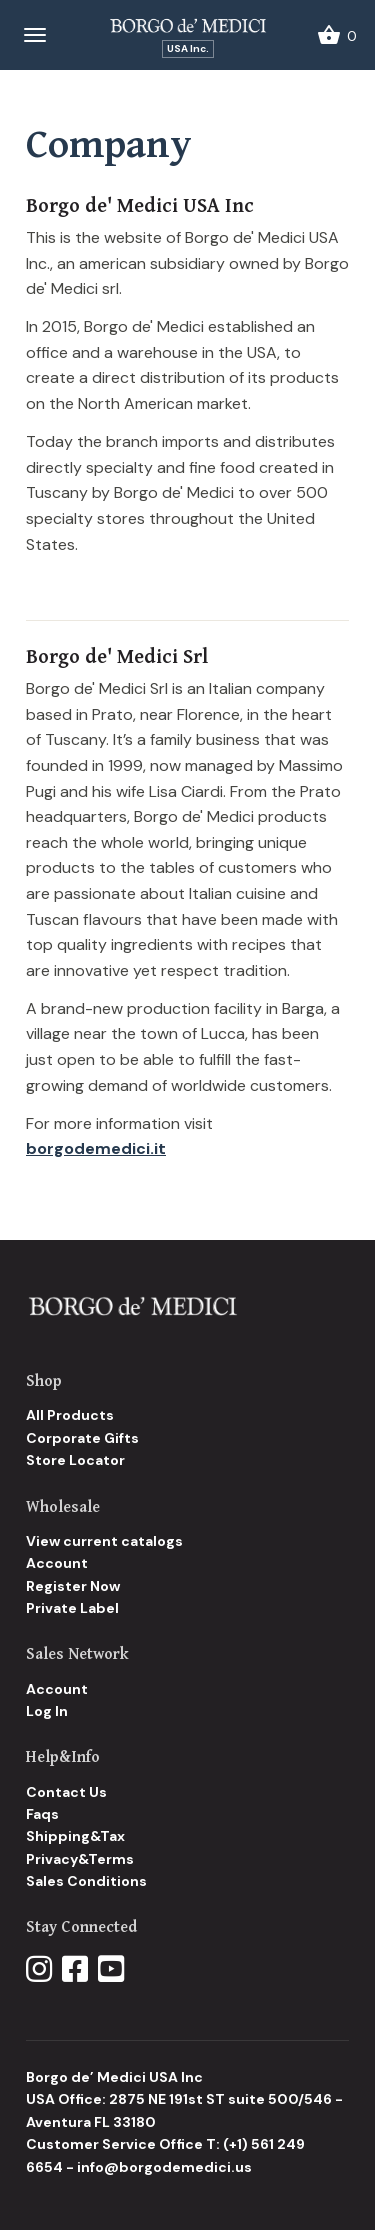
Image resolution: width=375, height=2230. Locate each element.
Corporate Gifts (82, 1438)
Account (57, 1563)
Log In (47, 1711)
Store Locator (75, 1460)
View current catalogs (104, 1541)
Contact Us (66, 1792)
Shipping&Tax (75, 1836)
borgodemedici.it (96, 1148)
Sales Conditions (86, 1881)
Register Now (73, 1586)
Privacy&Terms (80, 1859)
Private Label (72, 1608)
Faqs (42, 1814)
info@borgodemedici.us (164, 2167)
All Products (70, 1415)
